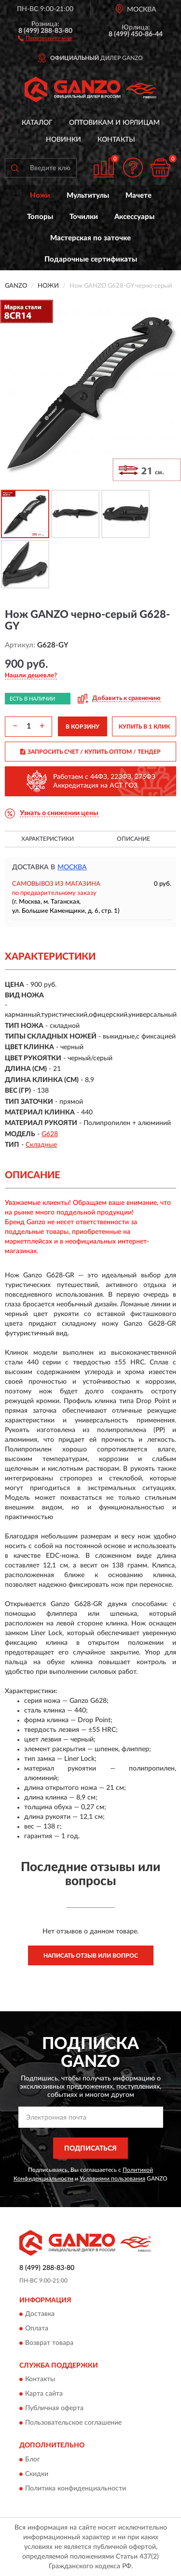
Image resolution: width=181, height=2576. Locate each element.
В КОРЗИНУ (82, 727)
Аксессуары (134, 216)
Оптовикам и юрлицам (114, 122)
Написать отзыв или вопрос (90, 1956)
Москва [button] (72, 867)
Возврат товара (49, 2343)
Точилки (84, 216)
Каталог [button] (37, 122)
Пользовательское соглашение (73, 2423)
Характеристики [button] (47, 839)
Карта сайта (44, 2394)
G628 (50, 1134)
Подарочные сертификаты (90, 259)
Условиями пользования (112, 2178)
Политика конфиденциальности (75, 2488)
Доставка (40, 2314)
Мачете (138, 195)
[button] (45, 38)
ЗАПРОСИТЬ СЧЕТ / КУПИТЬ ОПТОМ (90, 752)
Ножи (40, 195)
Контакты (116, 139)
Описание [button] (133, 839)
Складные (41, 1145)
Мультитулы (88, 195)
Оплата (36, 2329)
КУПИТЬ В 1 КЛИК (144, 727)
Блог (32, 2459)
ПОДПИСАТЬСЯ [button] (90, 2148)
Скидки (36, 2474)
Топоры (40, 216)
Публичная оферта (54, 2408)
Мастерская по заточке (90, 238)
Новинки (63, 139)
